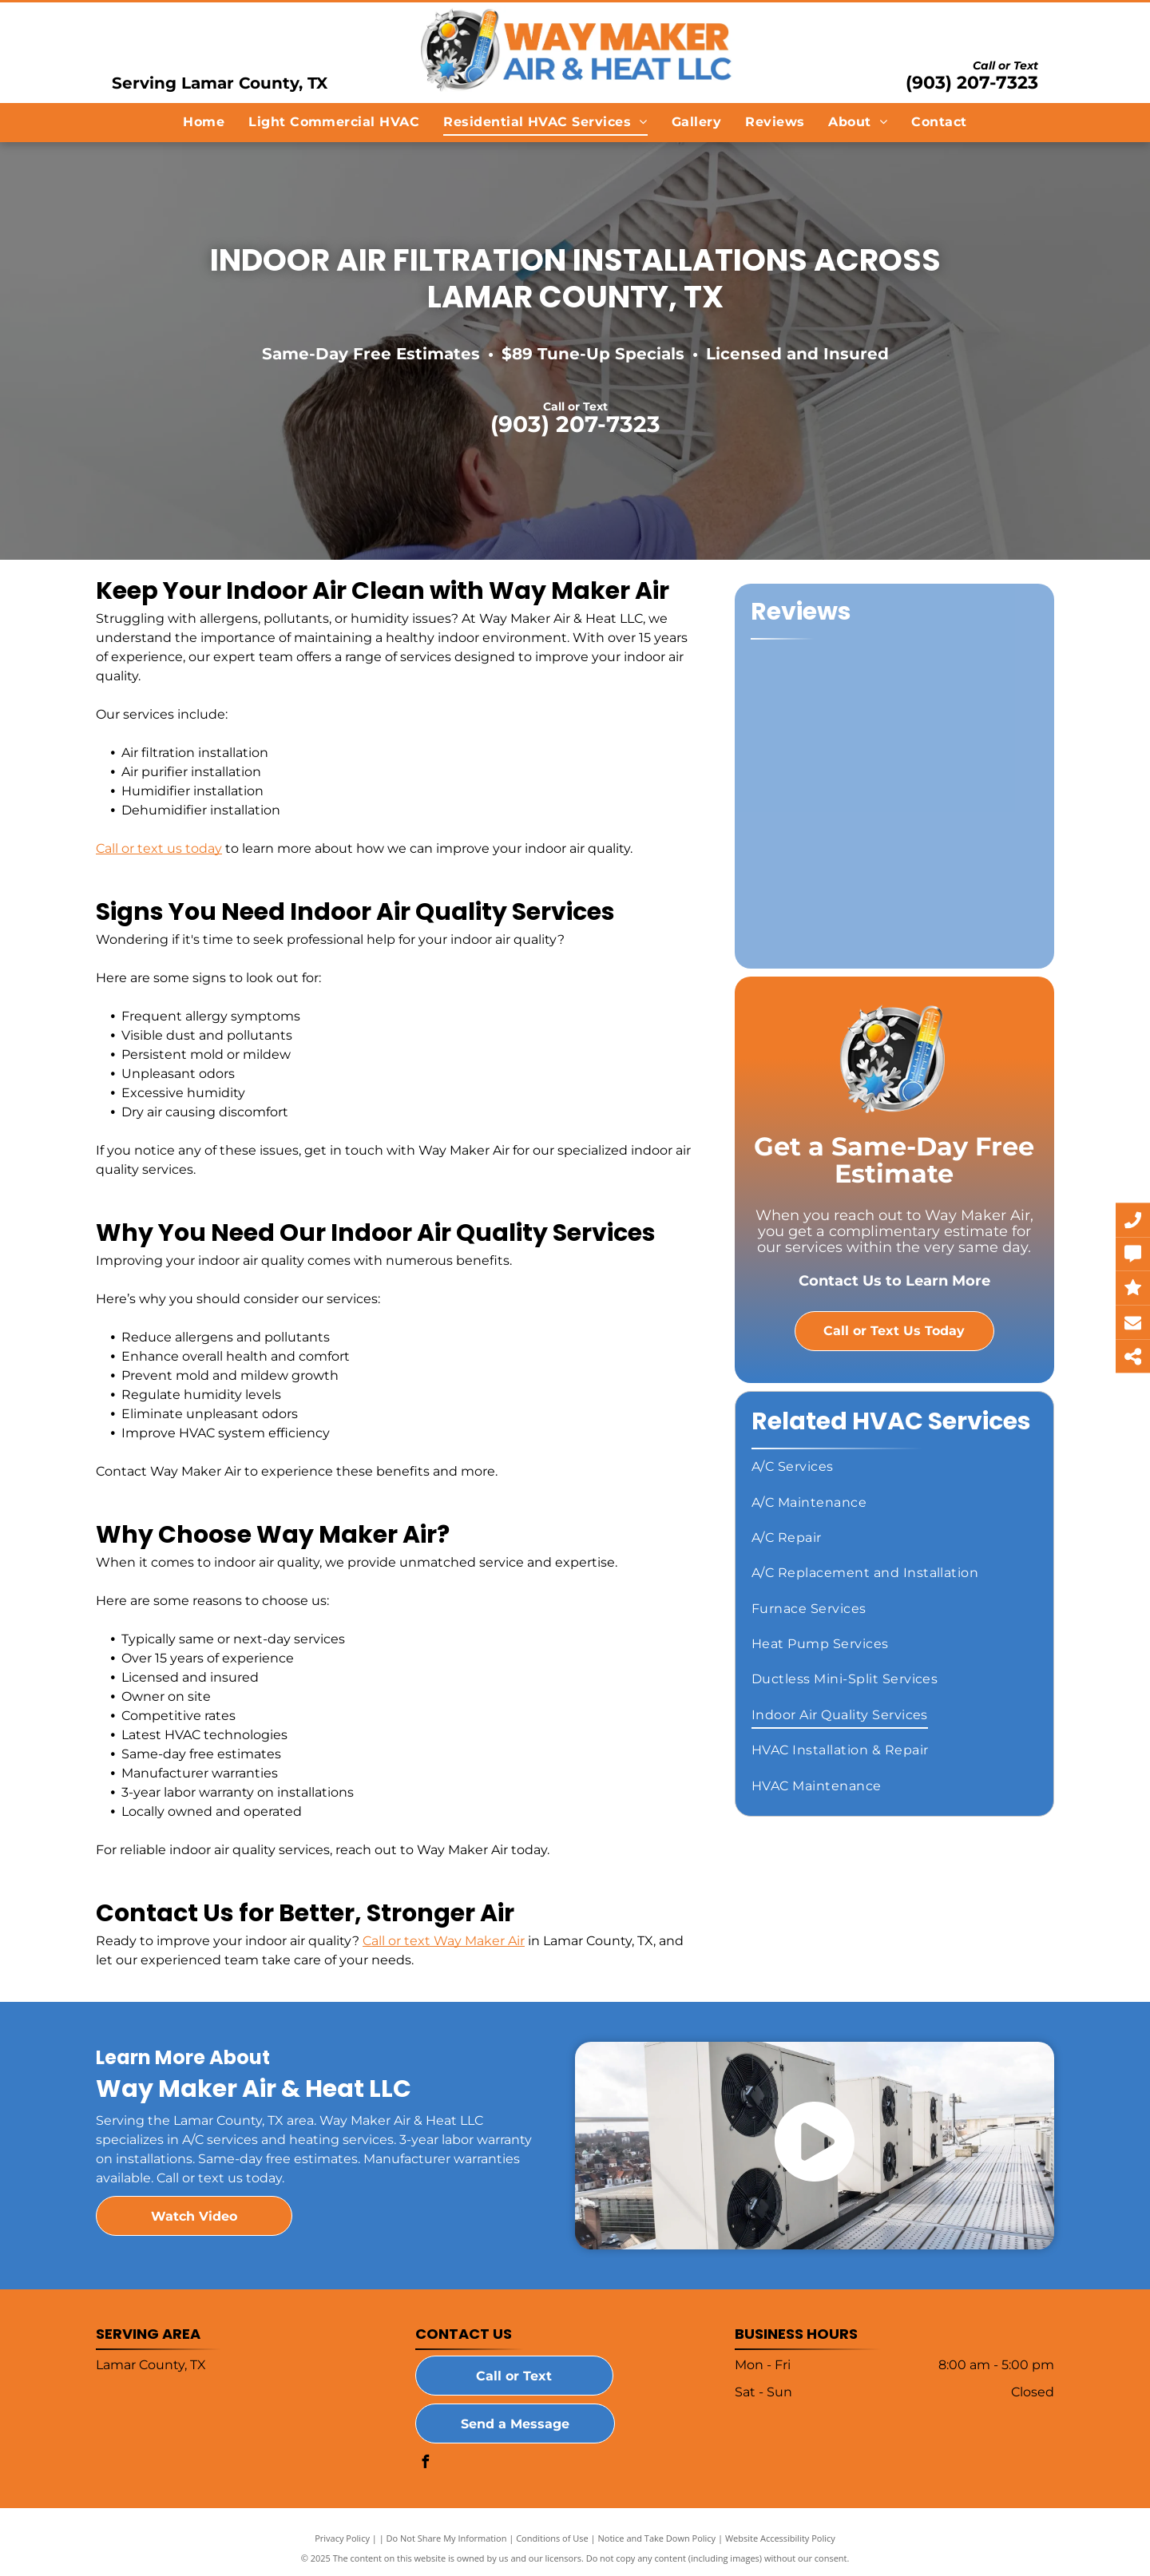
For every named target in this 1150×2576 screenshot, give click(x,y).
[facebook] (425, 2463)
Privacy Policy (342, 2538)
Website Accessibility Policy (780, 2538)
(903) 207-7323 (972, 82)
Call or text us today (159, 848)
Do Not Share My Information (447, 2538)
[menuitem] (203, 122)
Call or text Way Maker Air (444, 1940)
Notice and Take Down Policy (657, 2538)
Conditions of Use (552, 2538)
